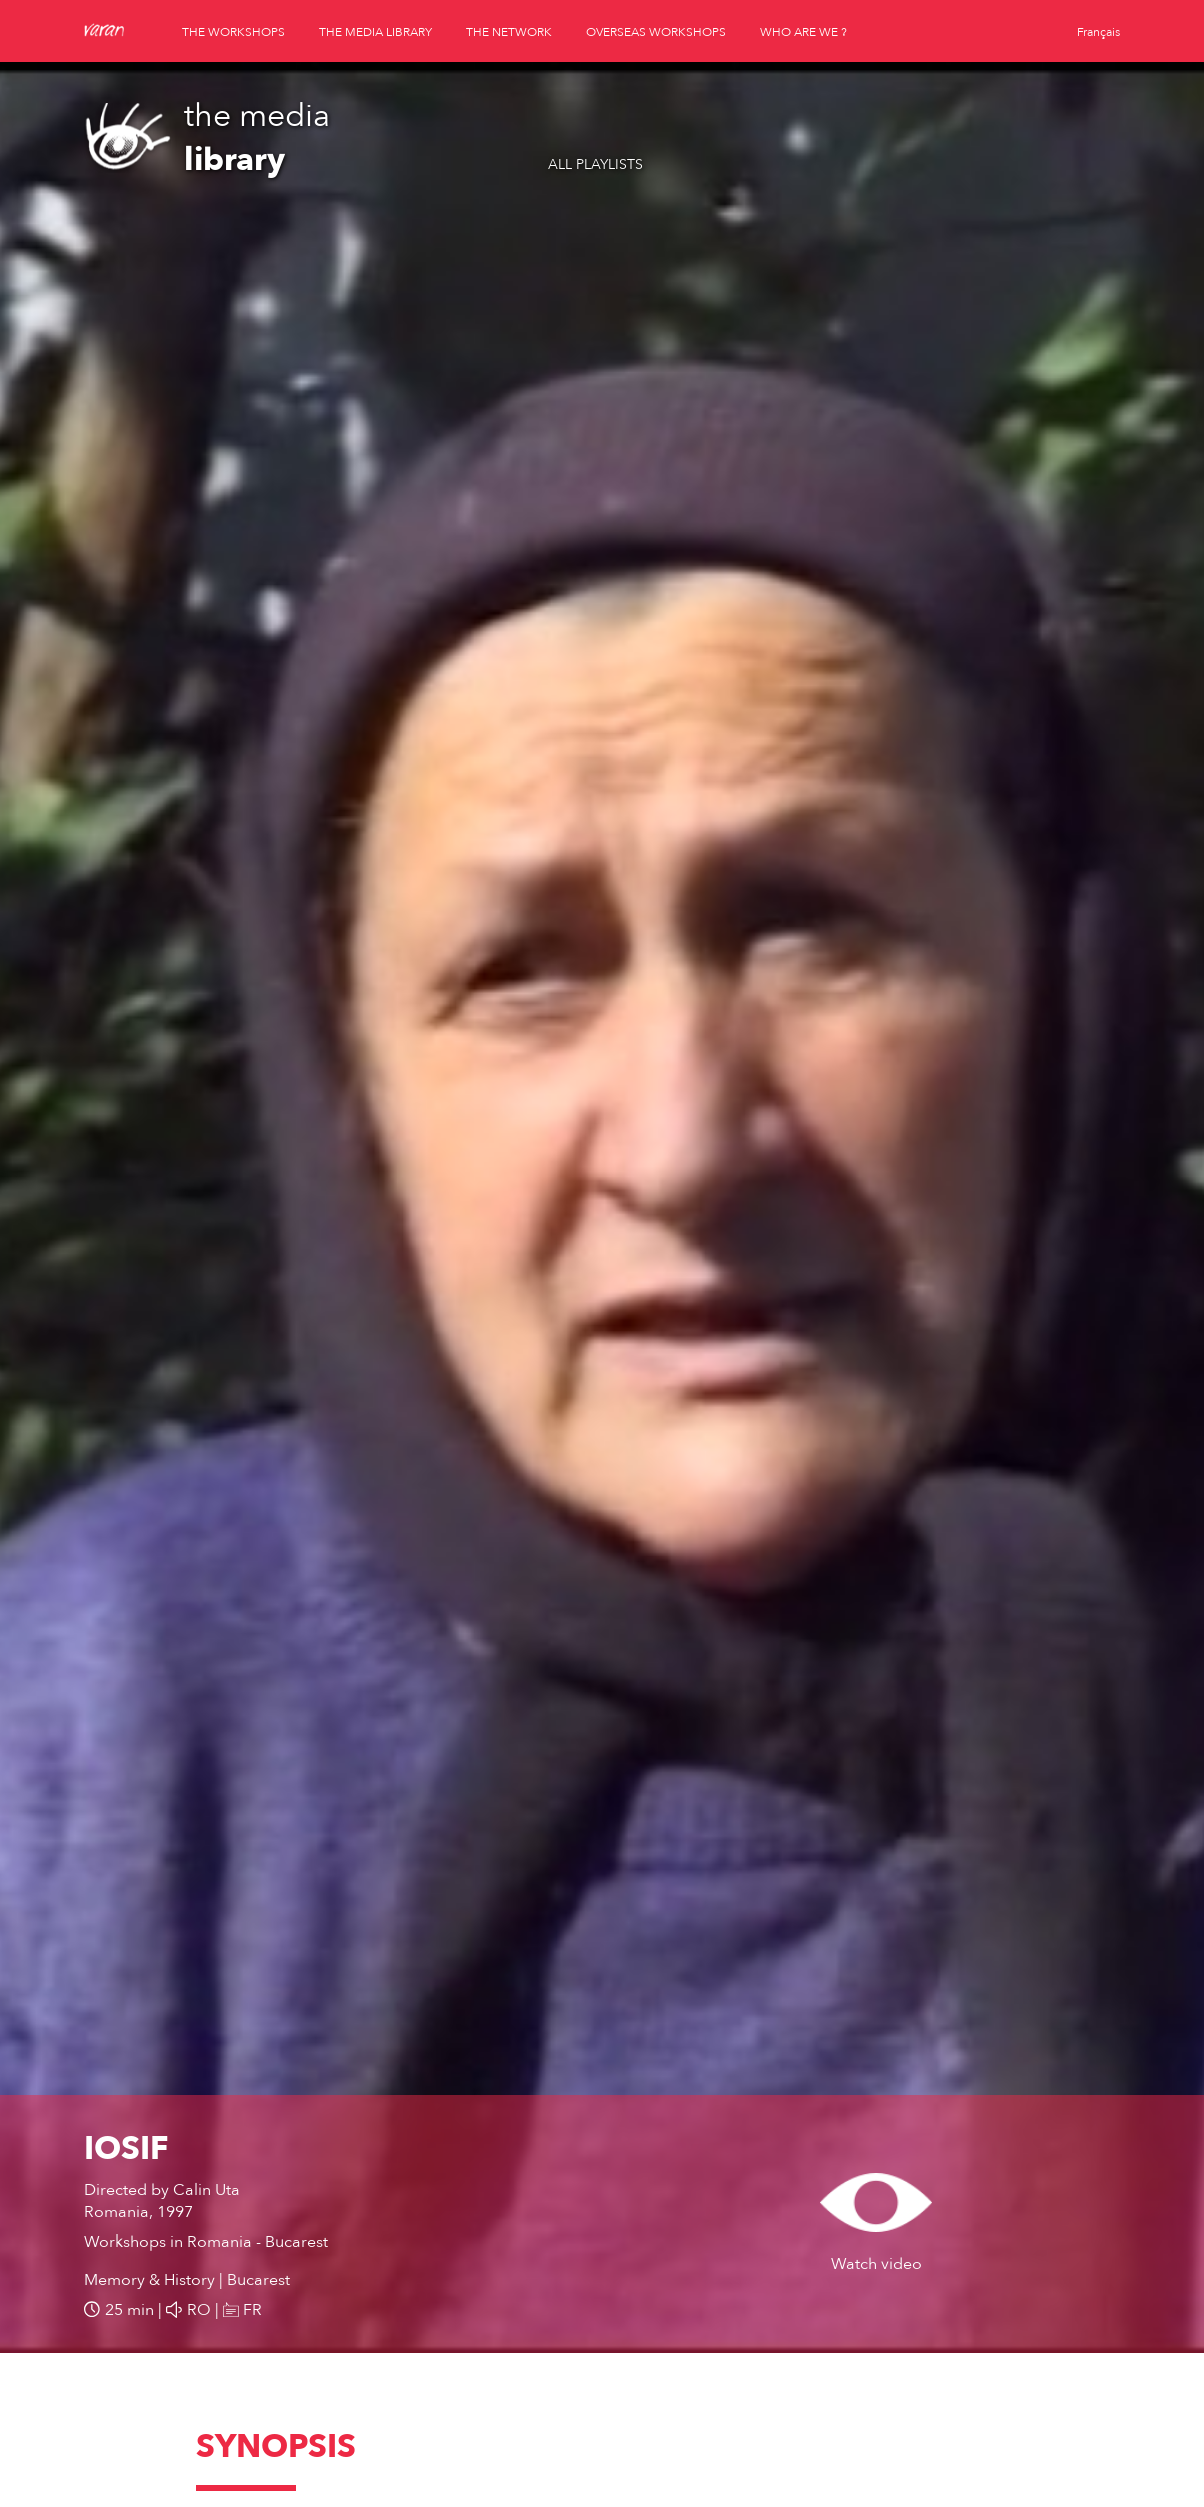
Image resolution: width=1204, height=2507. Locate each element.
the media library (375, 32)
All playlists (595, 164)
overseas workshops (656, 32)
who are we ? (803, 32)
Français (1098, 32)
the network (509, 32)
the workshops (233, 32)
